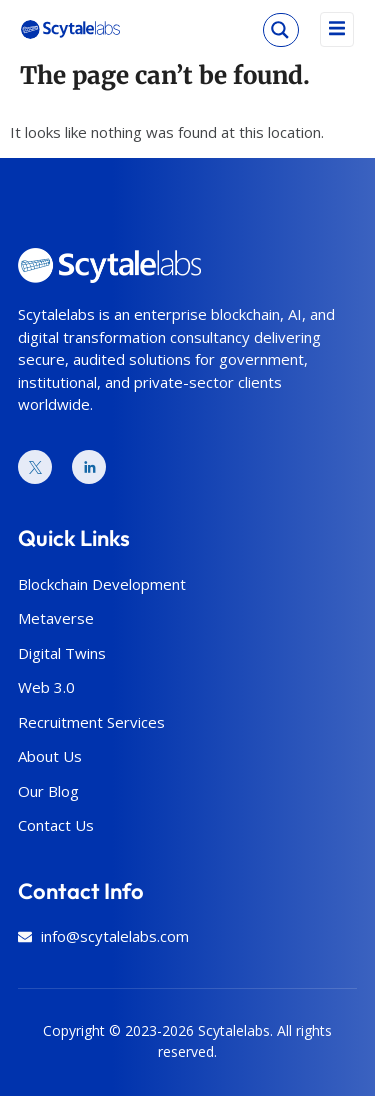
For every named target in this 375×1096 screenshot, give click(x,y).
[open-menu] (337, 29)
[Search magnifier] (280, 30)
